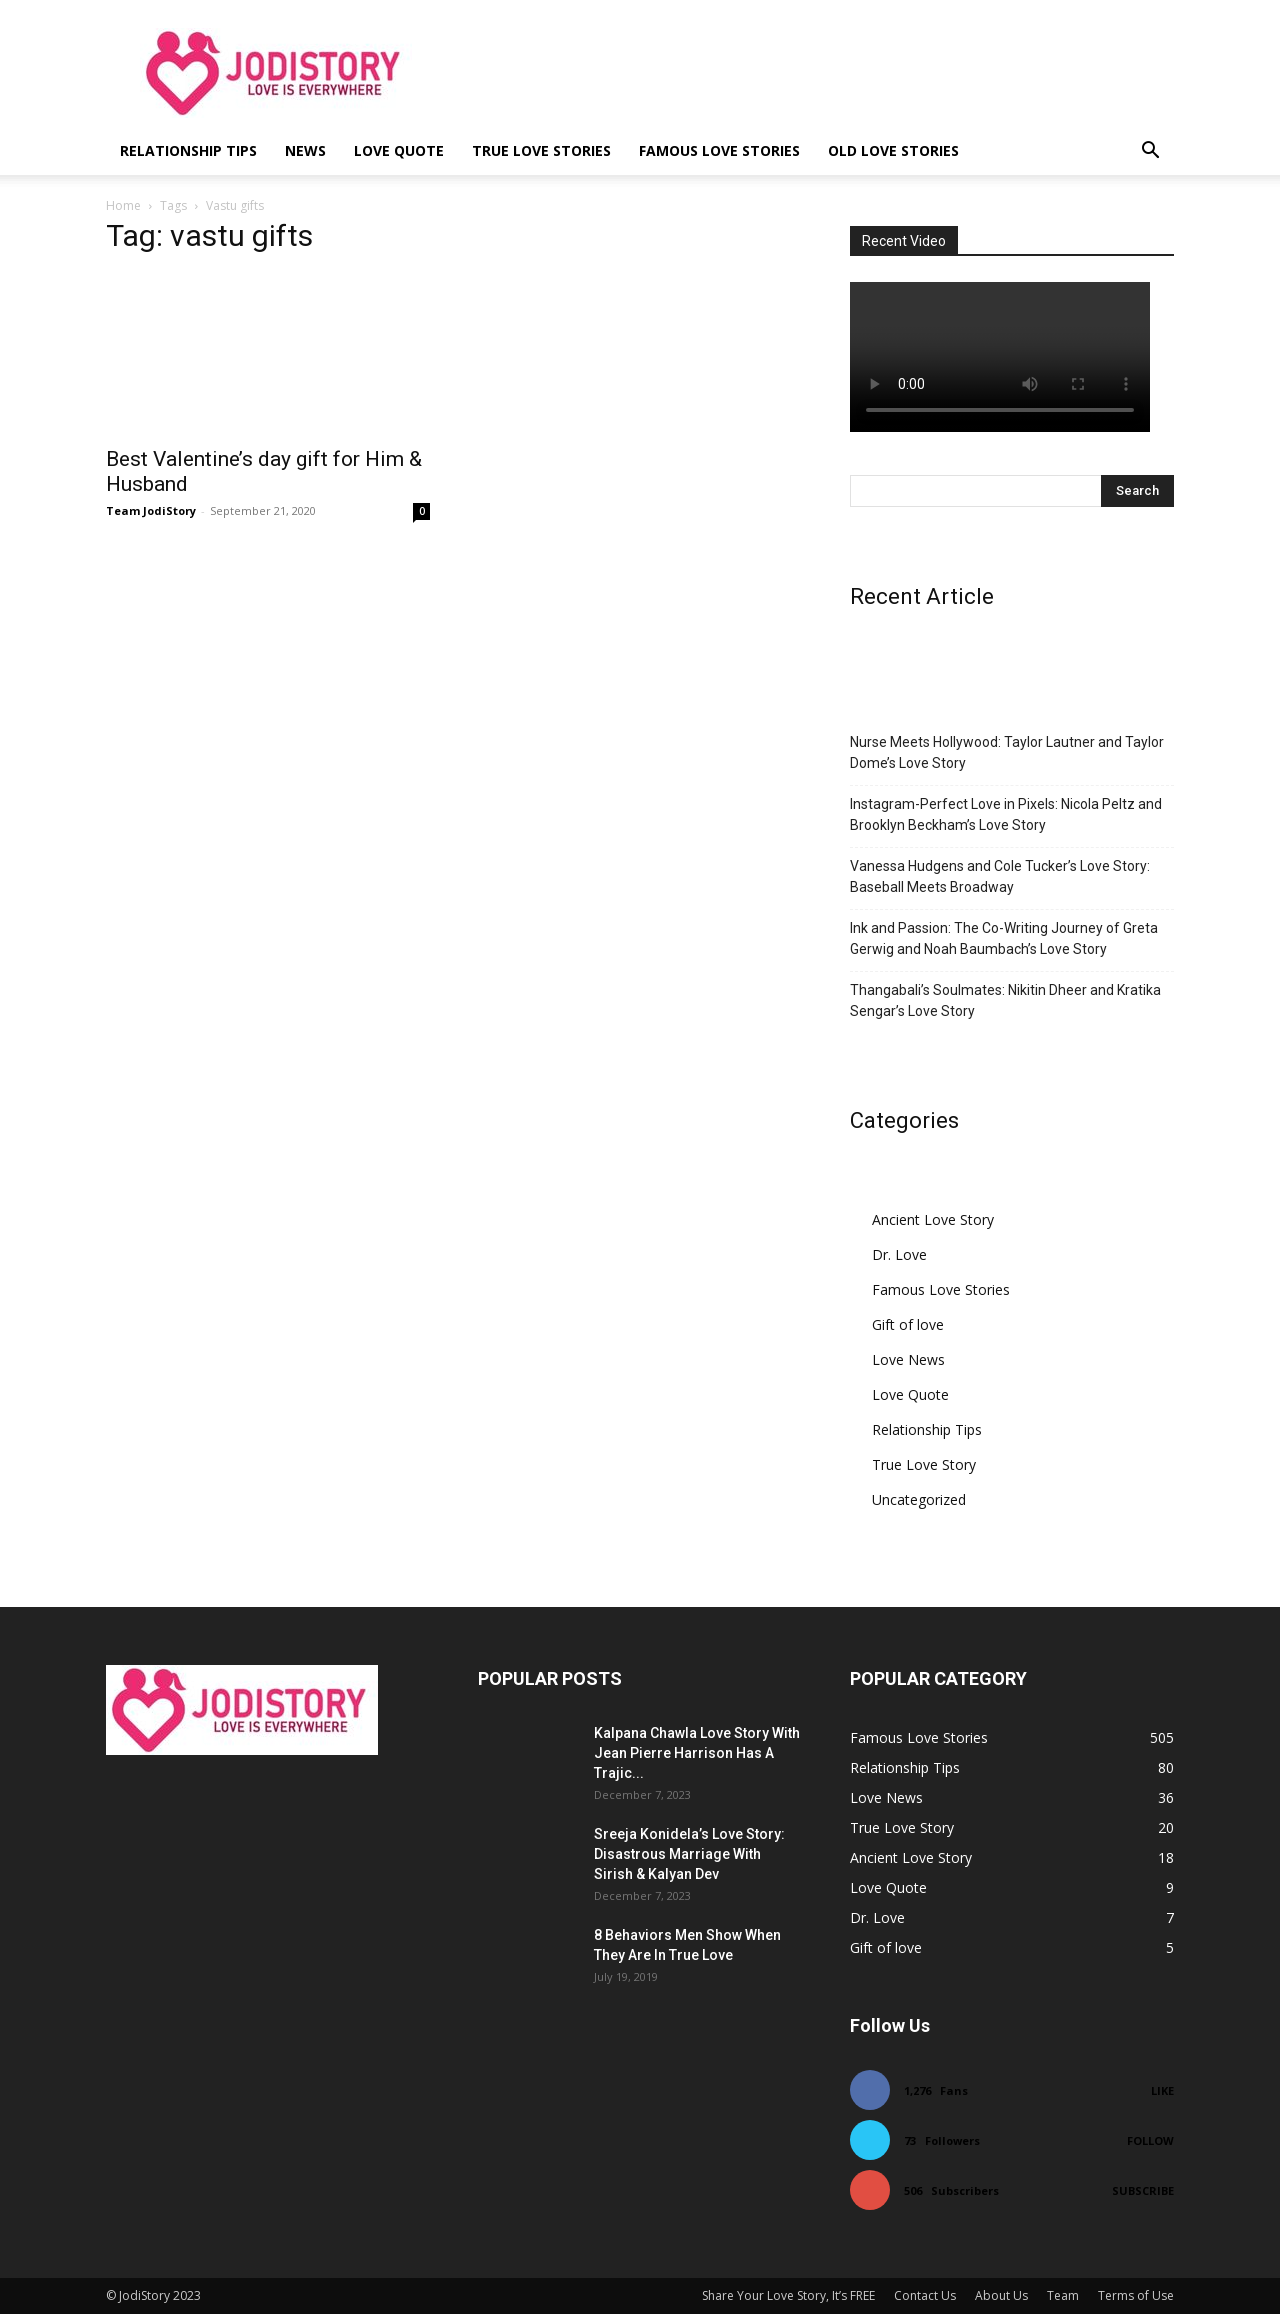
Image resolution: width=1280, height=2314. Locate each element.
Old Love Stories (893, 150)
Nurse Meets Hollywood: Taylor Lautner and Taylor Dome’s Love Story (1007, 752)
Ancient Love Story (933, 1219)
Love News (908, 1359)
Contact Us (925, 2295)
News (305, 150)
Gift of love (908, 1324)
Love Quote (399, 150)
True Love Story (924, 1464)
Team (1063, 2295)
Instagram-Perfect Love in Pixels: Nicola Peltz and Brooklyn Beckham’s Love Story (1006, 814)
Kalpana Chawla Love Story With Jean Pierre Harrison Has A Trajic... (697, 1753)
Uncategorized (919, 1499)
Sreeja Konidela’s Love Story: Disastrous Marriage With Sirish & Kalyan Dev (689, 1854)
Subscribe (1143, 2190)
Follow (1150, 2140)
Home (123, 205)
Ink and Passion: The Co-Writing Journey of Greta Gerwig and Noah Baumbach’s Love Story (1004, 938)
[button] (1150, 152)
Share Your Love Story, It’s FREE (788, 2295)
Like (1162, 2090)
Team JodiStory (151, 510)
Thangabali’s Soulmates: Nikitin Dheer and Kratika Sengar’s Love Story (1005, 1000)
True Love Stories (541, 150)
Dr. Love (899, 1254)
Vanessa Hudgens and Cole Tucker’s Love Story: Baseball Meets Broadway (1000, 876)
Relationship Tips (188, 150)
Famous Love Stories (719, 150)
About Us (1001, 2295)
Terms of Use (1136, 2295)
